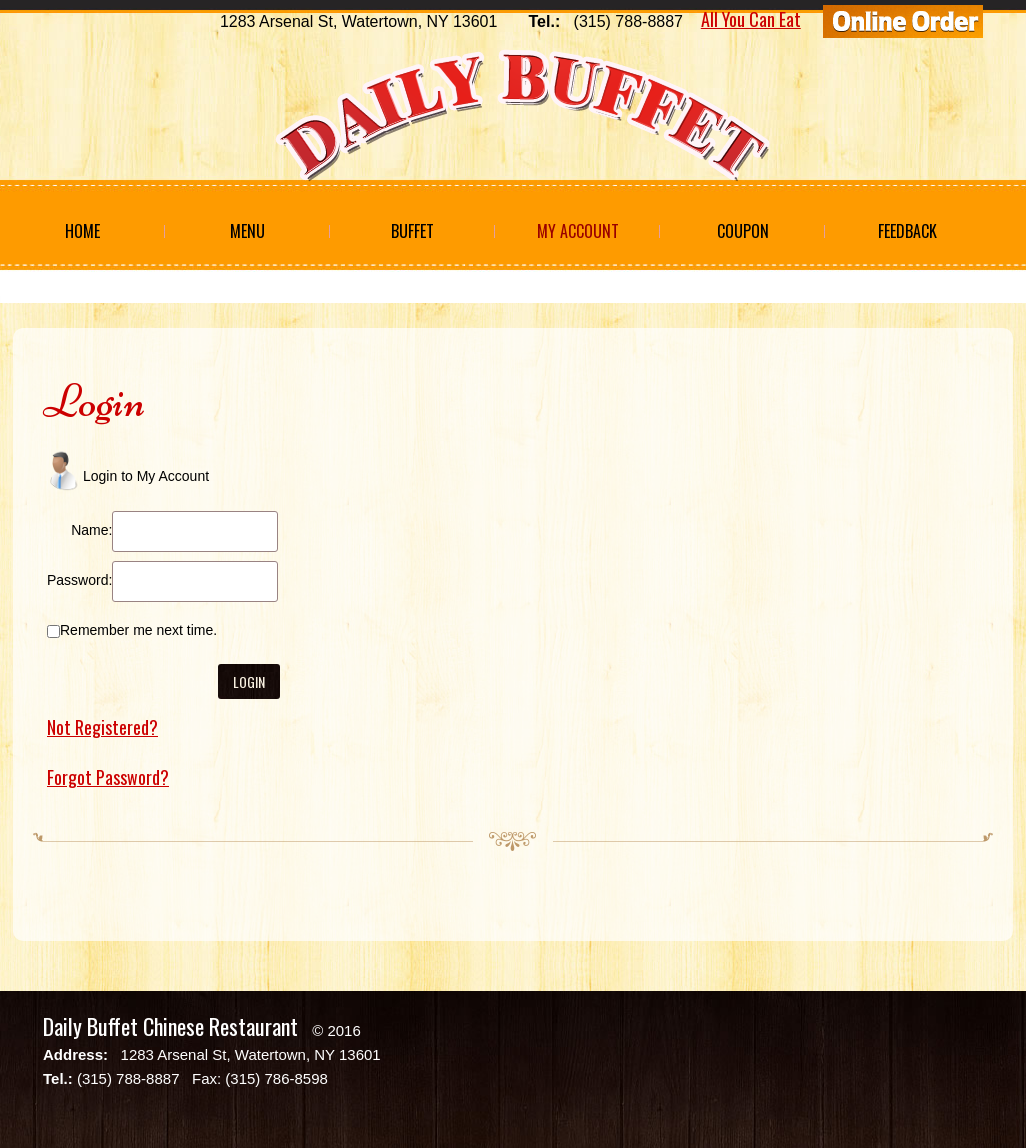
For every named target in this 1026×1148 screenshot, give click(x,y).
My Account (578, 231)
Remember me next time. (138, 630)
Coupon (743, 231)
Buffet (412, 231)
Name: (91, 530)
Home (82, 231)
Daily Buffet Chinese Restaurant (170, 1026)
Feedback (907, 231)
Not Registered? (102, 727)
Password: (79, 580)
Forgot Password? (108, 777)
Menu (247, 231)
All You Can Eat (751, 19)
